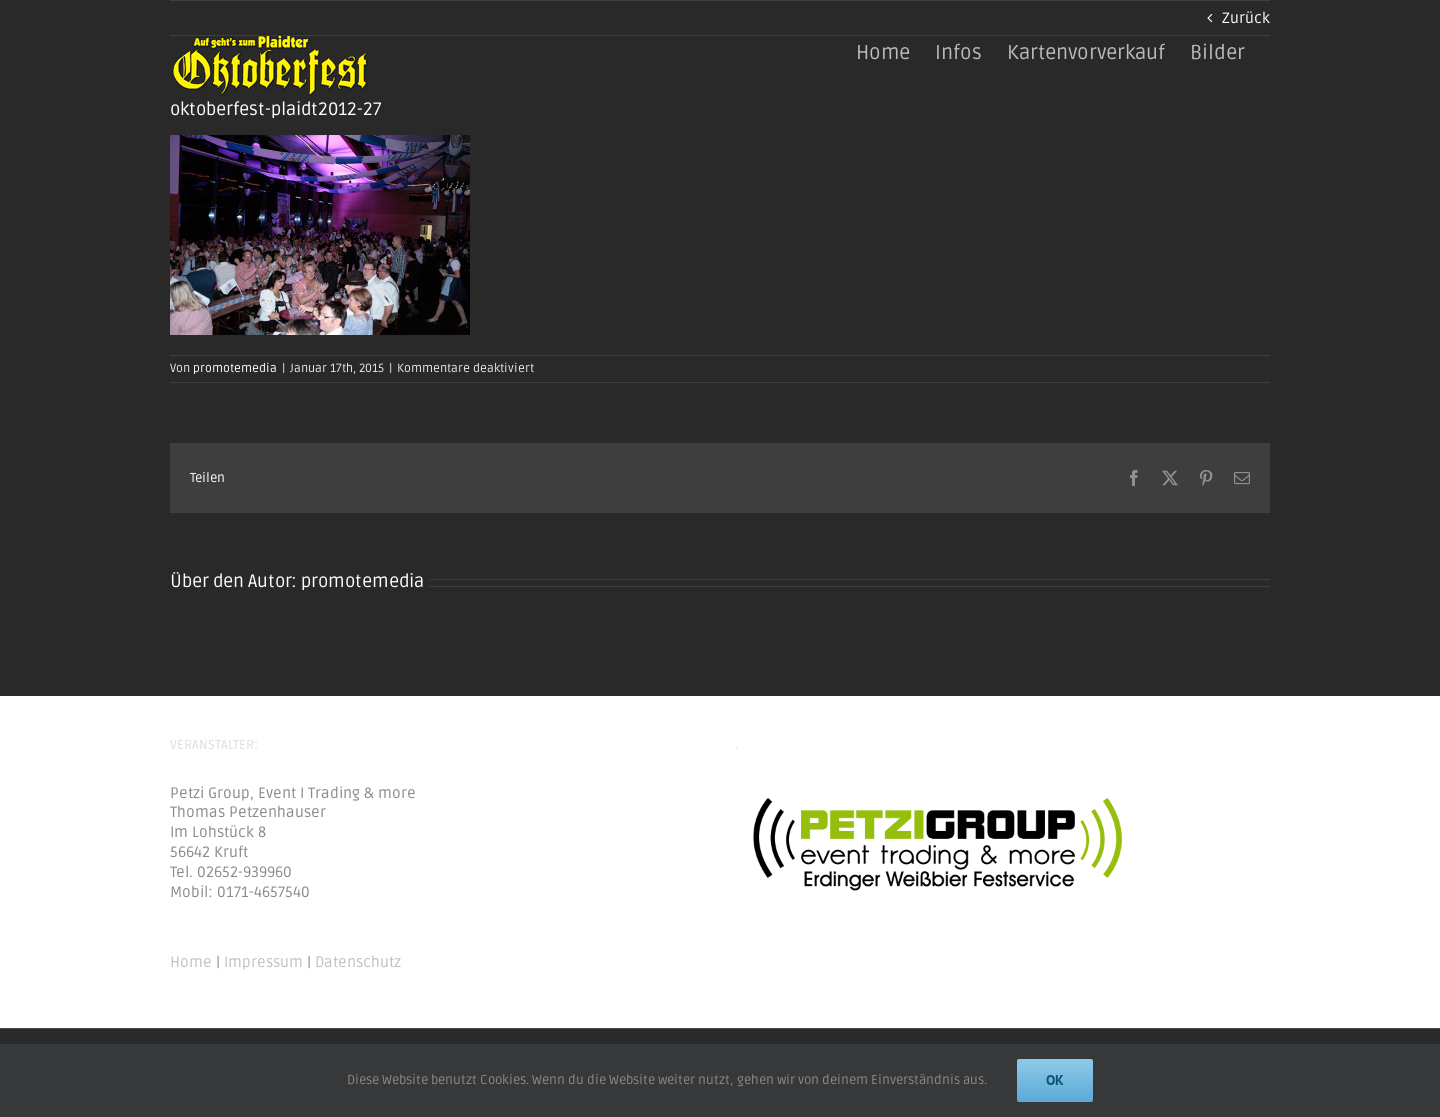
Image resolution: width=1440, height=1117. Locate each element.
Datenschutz (358, 962)
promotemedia (235, 368)
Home (191, 962)
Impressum (263, 962)
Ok (1055, 1080)
